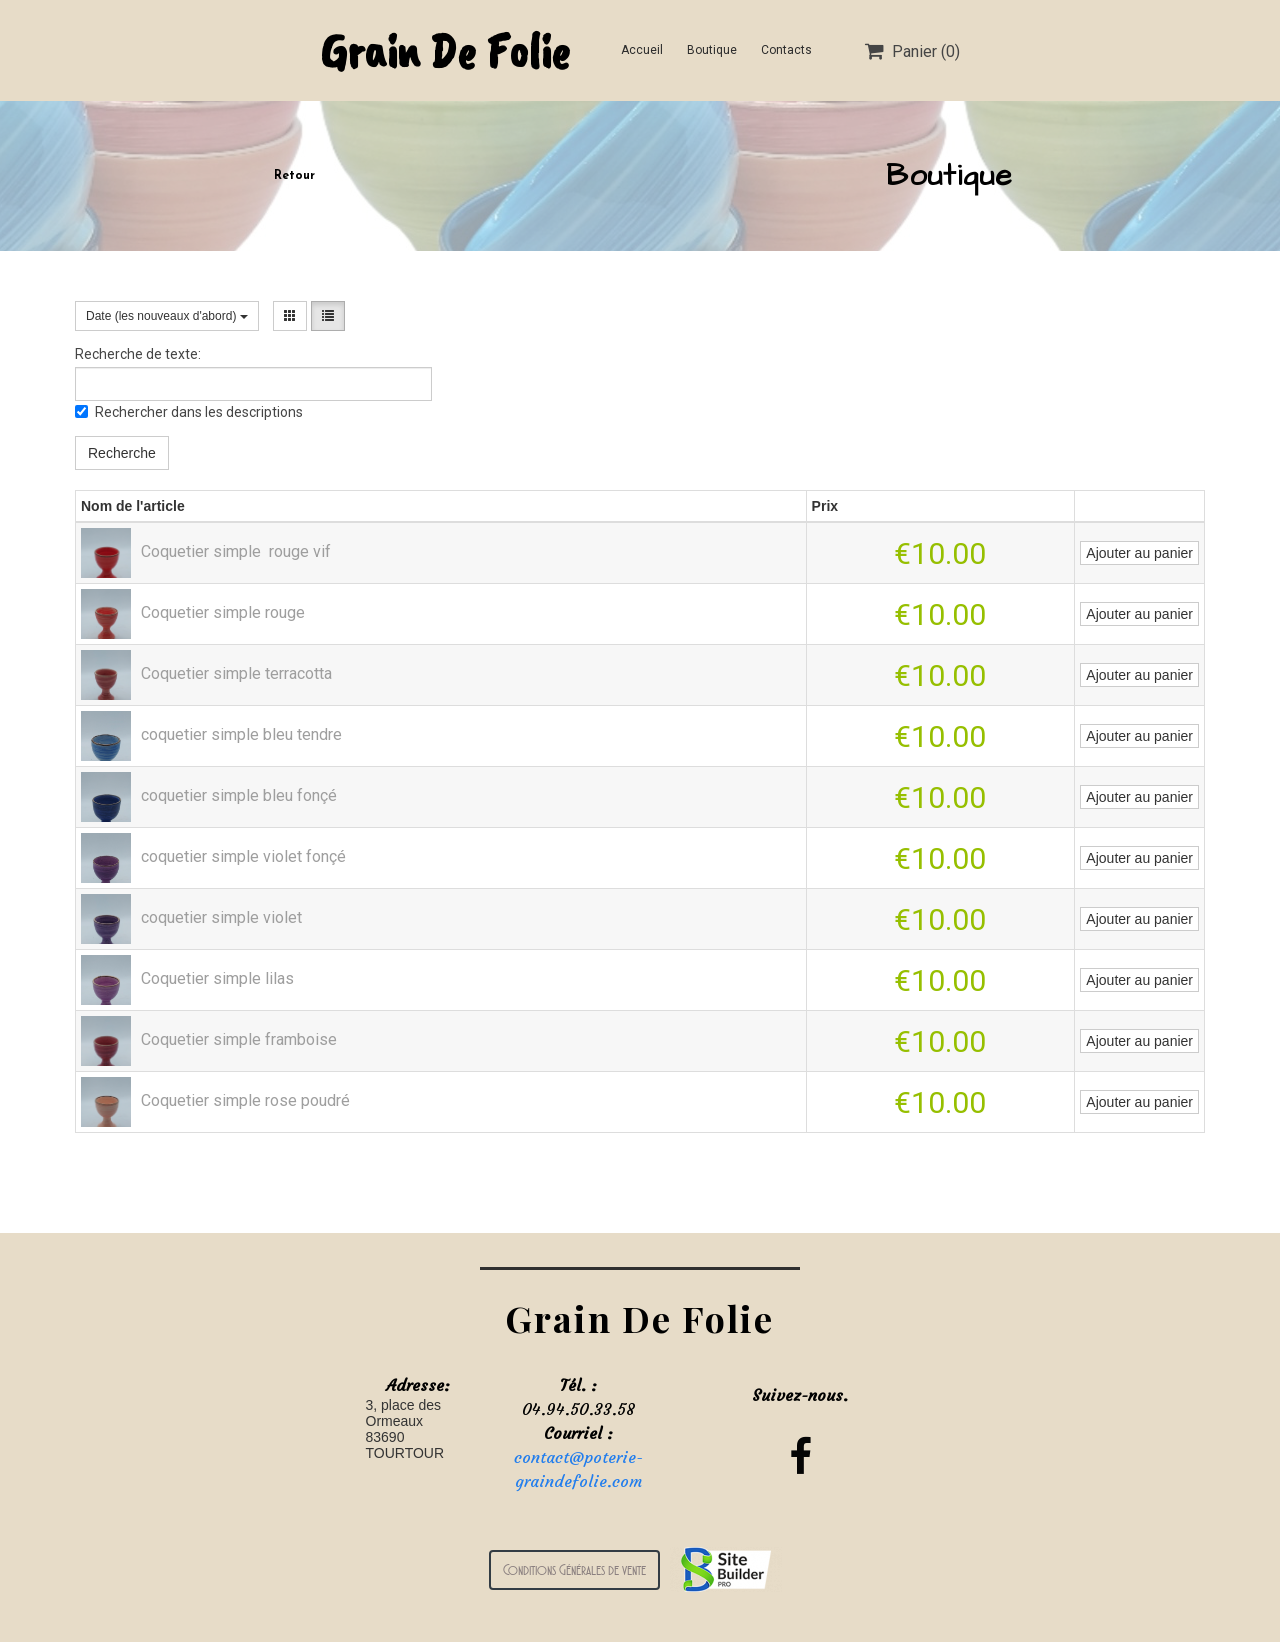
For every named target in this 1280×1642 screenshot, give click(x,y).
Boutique (712, 50)
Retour (294, 176)
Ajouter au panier (1139, 553)
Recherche (122, 453)
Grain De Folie (444, 50)
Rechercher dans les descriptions (189, 412)
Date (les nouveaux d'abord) (167, 316)
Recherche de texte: (138, 354)
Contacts (786, 50)
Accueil (642, 50)
